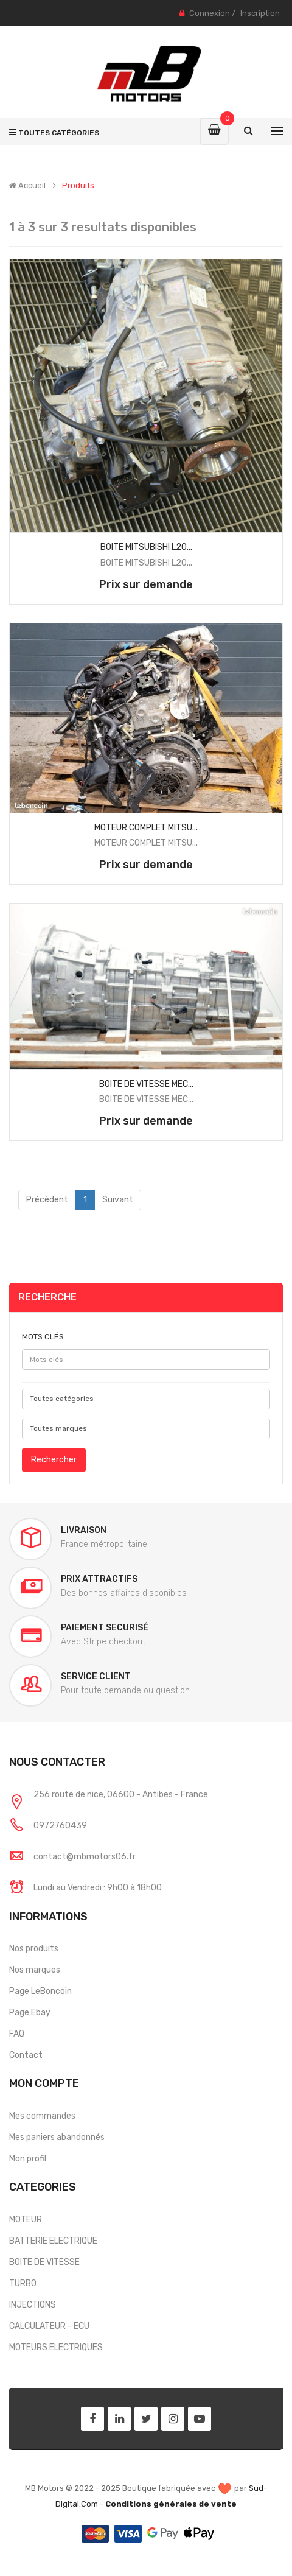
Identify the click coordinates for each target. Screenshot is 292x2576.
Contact (26, 2055)
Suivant (117, 1200)
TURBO (22, 2283)
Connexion (209, 13)
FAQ (16, 2034)
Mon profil (27, 2158)
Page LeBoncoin (40, 1991)
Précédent (47, 1200)
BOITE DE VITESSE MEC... (146, 1084)
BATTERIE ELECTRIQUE (53, 2241)
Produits (78, 185)
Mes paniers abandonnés (57, 2137)
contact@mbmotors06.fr (84, 1856)
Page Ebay (29, 2012)
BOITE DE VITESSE (44, 2262)
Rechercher (54, 1460)
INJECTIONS (32, 2305)
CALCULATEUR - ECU (49, 2326)
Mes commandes (42, 2116)
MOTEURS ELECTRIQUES (56, 2347)
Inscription (260, 13)
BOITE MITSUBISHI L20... (146, 547)
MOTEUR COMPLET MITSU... (146, 828)
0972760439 (60, 1825)
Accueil (27, 185)
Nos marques (34, 1970)
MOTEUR (25, 2219)
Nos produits (33, 1948)
